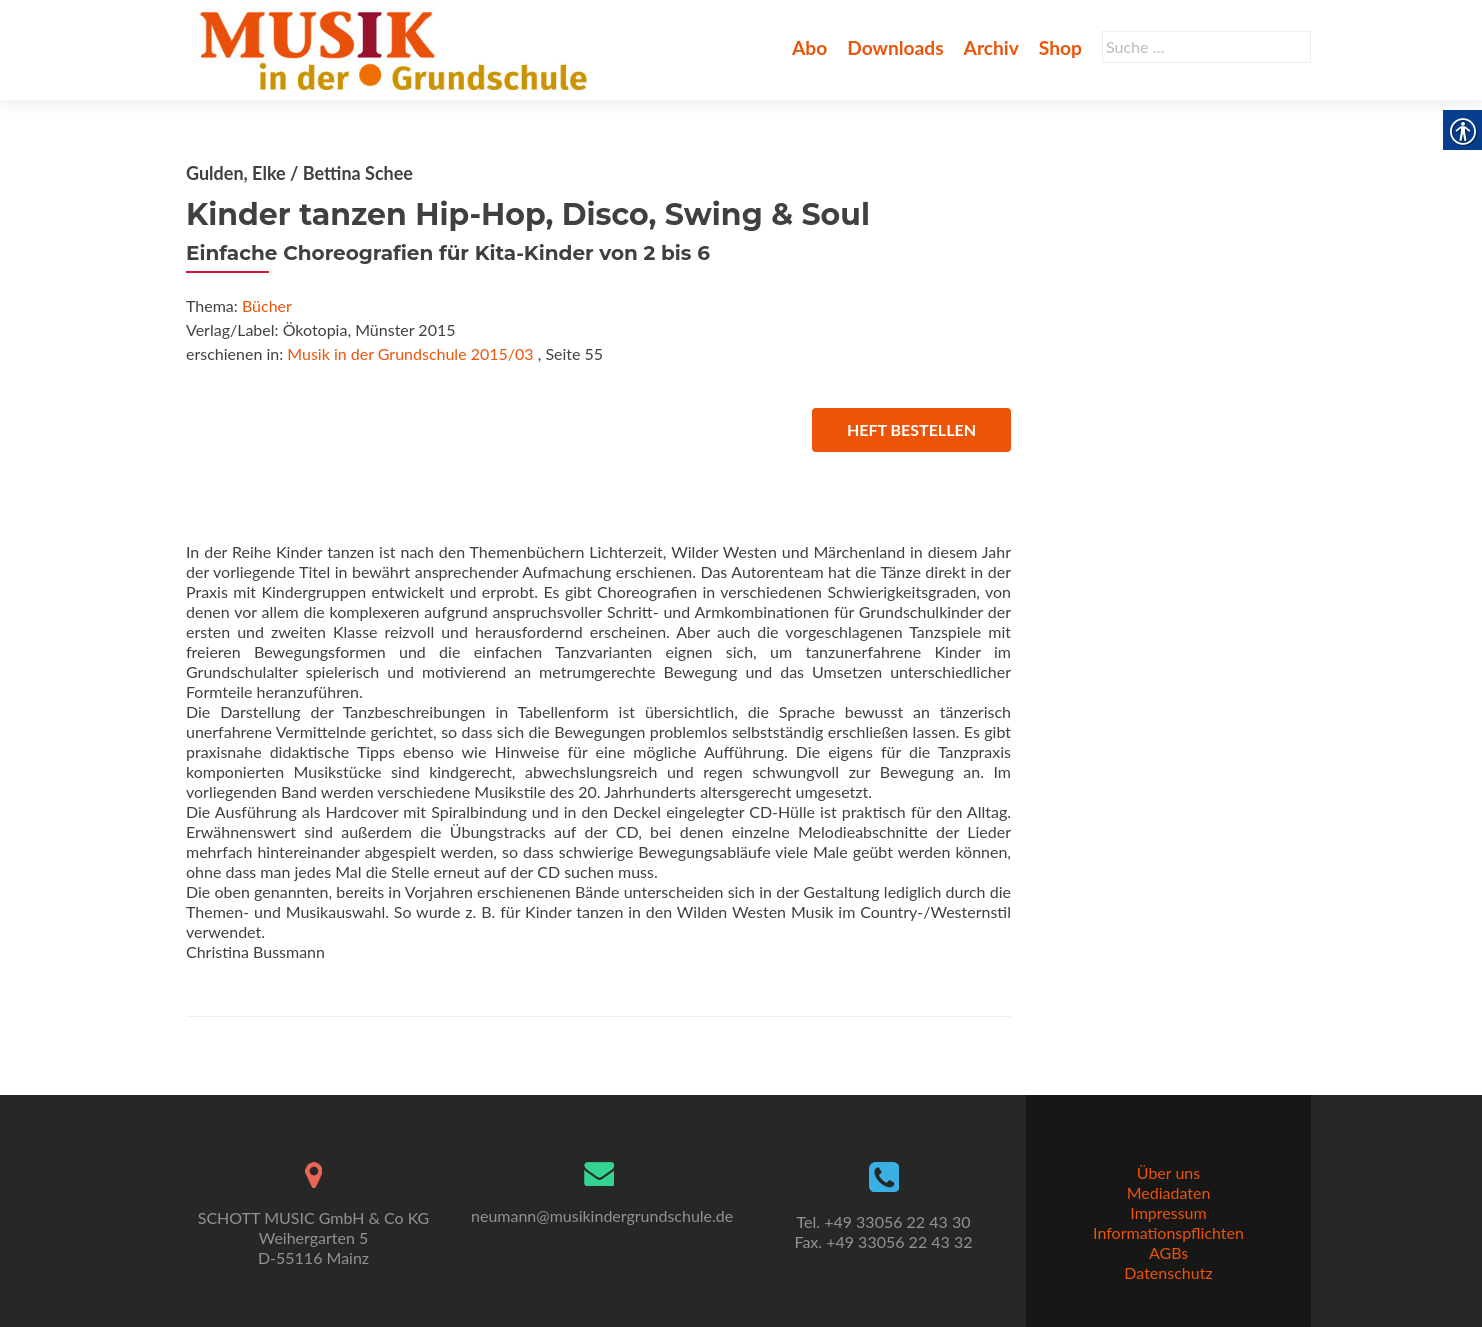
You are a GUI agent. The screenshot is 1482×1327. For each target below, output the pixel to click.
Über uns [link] (1168, 1172)
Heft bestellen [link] (911, 429)
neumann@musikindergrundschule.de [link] (602, 1215)
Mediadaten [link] (1169, 1192)
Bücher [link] (267, 305)
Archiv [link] (991, 47)
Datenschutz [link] (1168, 1272)
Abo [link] (809, 47)
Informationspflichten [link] (1168, 1232)
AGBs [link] (1168, 1252)
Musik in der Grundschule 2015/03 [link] (410, 353)
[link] (397, 48)
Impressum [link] (1168, 1212)
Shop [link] (1060, 47)
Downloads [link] (895, 47)
